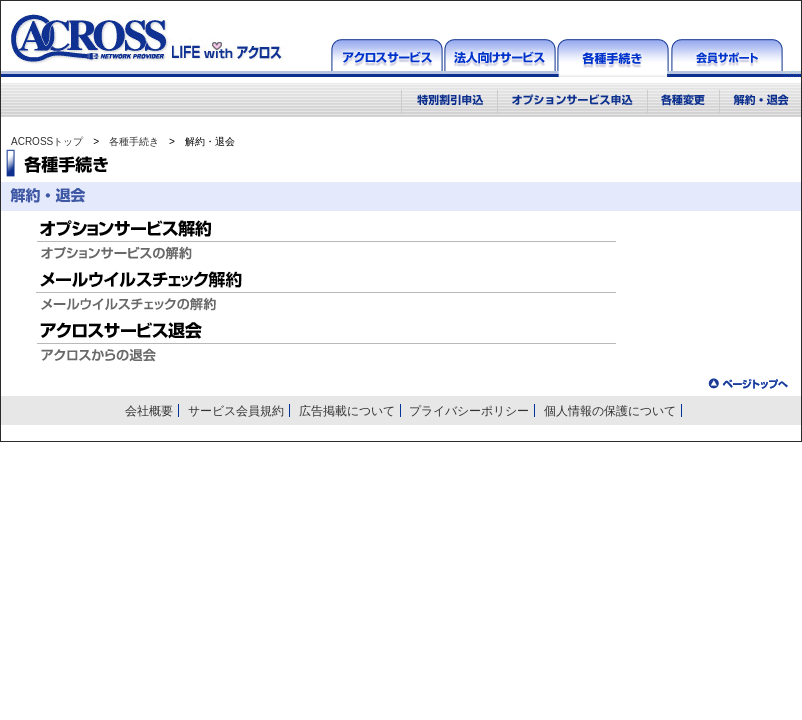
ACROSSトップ (47, 141)
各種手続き (134, 141)
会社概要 (149, 410)
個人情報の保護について (610, 410)
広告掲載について (347, 410)
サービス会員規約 (236, 410)
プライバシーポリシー (469, 410)
